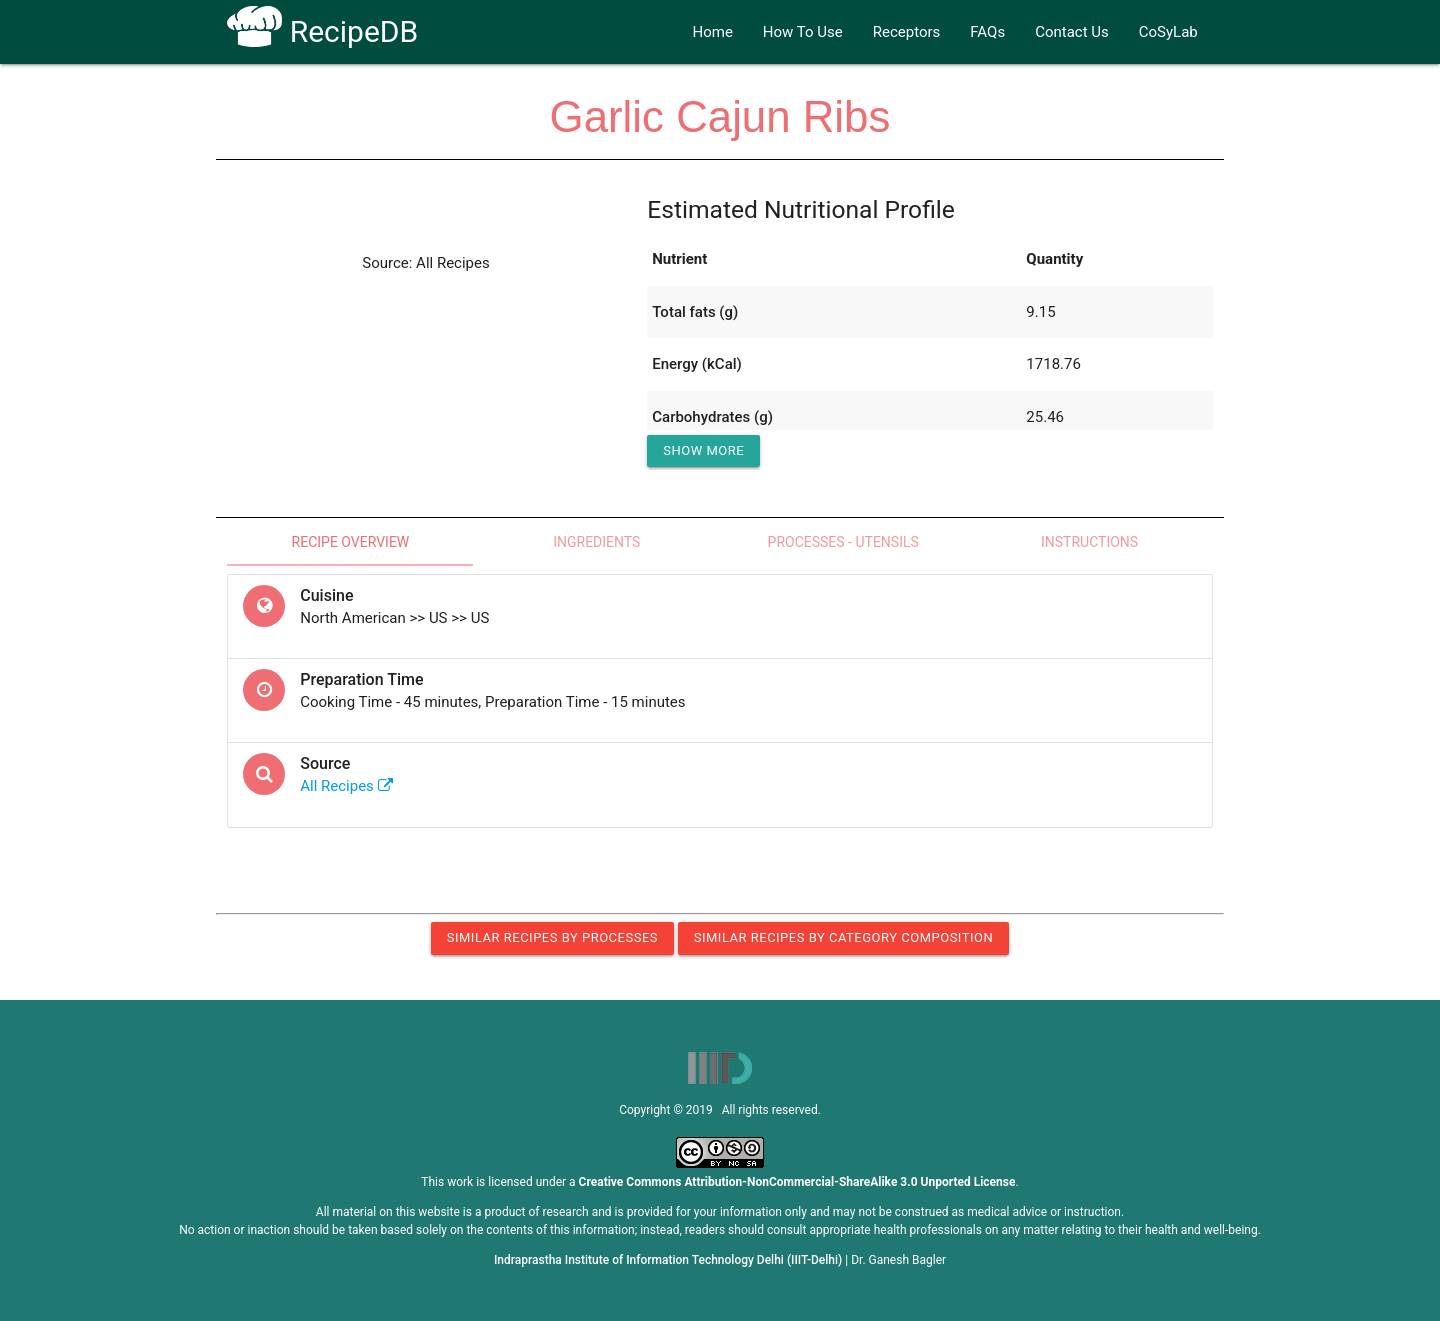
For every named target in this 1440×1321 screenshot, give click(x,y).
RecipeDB (322, 31)
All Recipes (346, 786)
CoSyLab (1168, 32)
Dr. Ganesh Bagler (898, 1260)
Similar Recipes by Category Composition (843, 937)
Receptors (907, 32)
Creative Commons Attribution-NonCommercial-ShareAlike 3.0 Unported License (797, 1182)
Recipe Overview (351, 542)
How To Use (803, 32)
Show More (703, 450)
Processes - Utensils (843, 542)
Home (712, 32)
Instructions (1089, 542)
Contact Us (1072, 32)
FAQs (987, 32)
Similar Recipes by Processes (552, 937)
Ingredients (596, 542)
